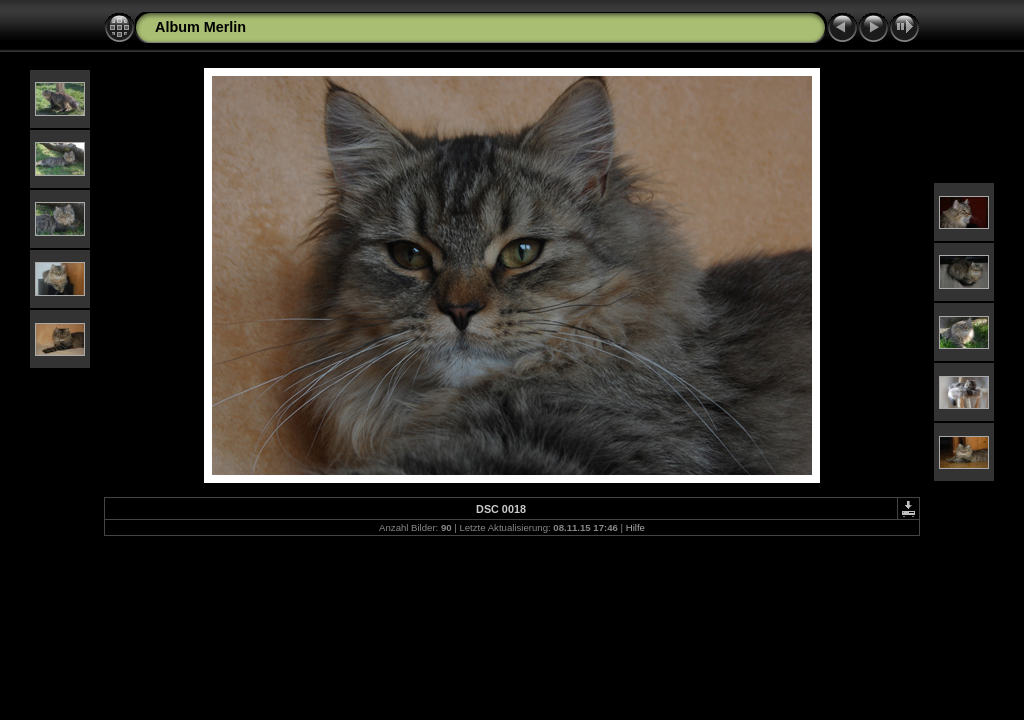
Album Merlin (200, 27)
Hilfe (635, 527)
